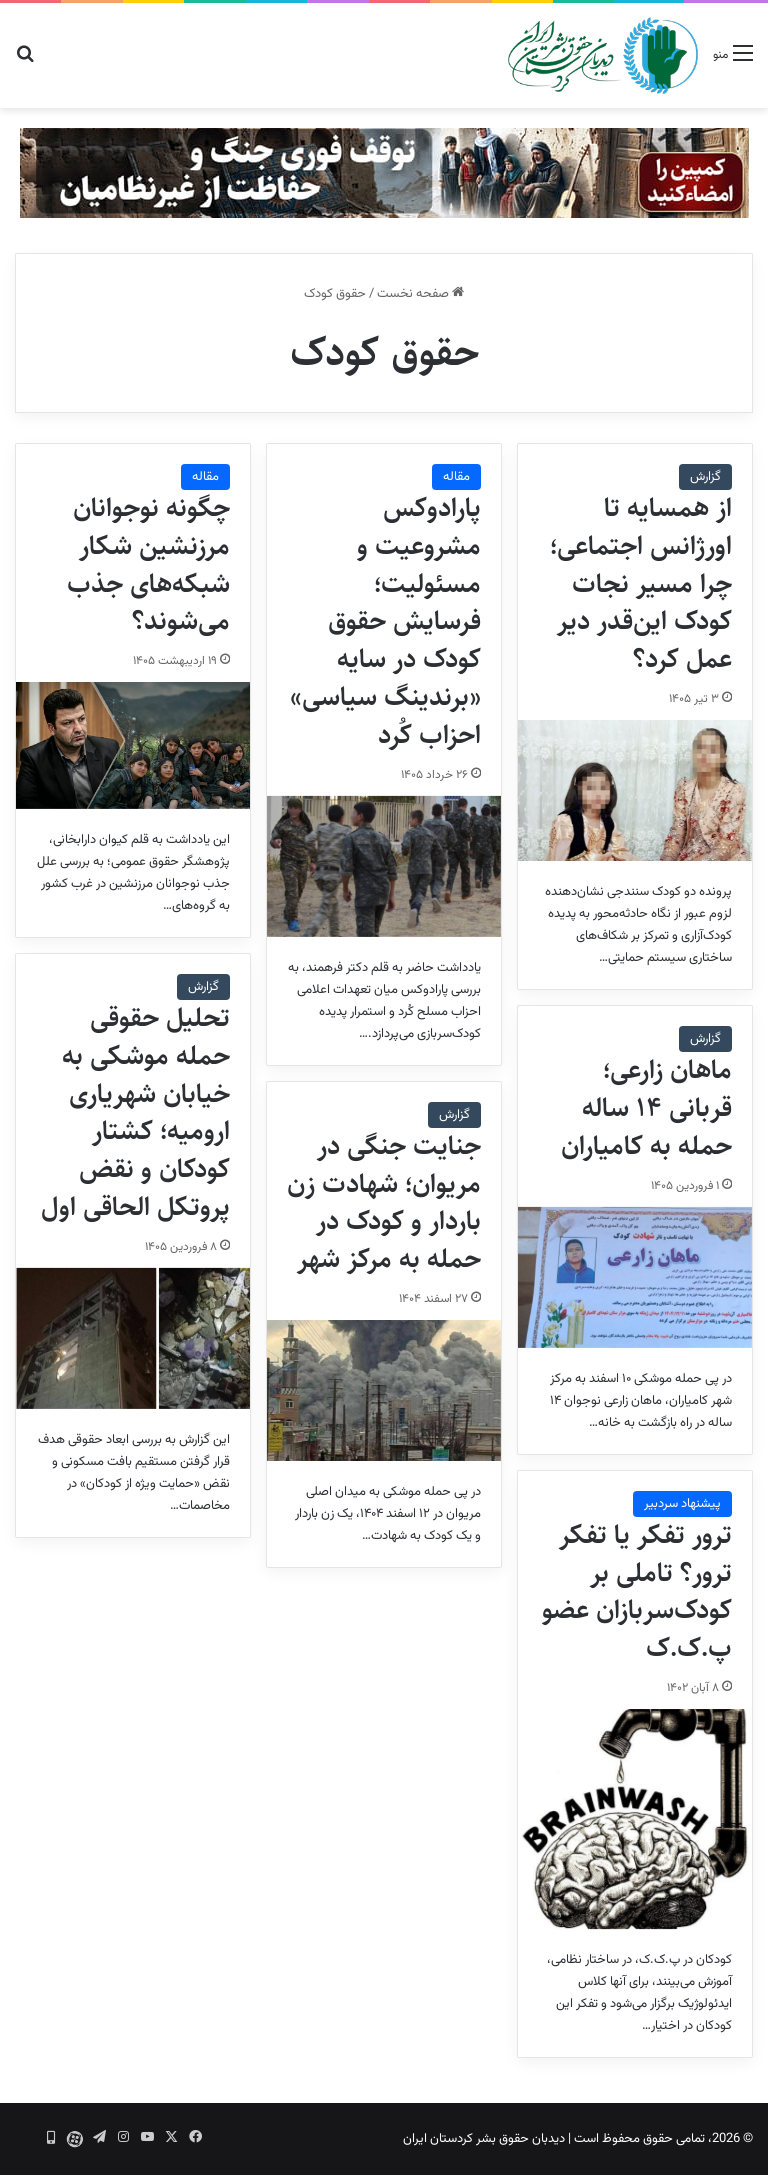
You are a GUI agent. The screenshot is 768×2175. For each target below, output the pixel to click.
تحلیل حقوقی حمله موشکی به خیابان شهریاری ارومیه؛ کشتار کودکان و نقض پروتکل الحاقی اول (135, 1112)
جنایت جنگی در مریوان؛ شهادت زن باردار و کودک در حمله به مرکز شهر (384, 1202)
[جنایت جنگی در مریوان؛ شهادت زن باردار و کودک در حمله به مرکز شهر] (384, 1390)
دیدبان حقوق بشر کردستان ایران (484, 2139)
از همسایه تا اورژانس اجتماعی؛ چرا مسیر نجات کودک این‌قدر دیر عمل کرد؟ (641, 583)
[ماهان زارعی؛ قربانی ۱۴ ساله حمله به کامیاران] (635, 1277)
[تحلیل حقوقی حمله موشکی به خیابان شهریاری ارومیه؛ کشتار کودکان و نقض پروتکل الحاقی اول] (133, 1338)
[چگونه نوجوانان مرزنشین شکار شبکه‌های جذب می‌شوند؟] (133, 745)
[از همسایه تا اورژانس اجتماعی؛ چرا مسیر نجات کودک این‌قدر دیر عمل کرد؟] (635, 790)
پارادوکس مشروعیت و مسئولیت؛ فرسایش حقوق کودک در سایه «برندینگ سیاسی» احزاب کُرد (385, 621)
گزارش (705, 477)
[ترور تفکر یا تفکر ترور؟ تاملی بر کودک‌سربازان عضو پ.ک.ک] (635, 1819)
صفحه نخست (420, 294)
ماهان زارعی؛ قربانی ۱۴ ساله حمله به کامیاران (646, 1108)
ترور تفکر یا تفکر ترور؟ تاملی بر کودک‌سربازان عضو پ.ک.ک (637, 1591)
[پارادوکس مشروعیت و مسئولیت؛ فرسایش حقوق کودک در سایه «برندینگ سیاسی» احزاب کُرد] (384, 866)
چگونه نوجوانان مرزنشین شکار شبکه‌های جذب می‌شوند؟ (148, 564)
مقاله (456, 477)
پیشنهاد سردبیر (682, 1504)
